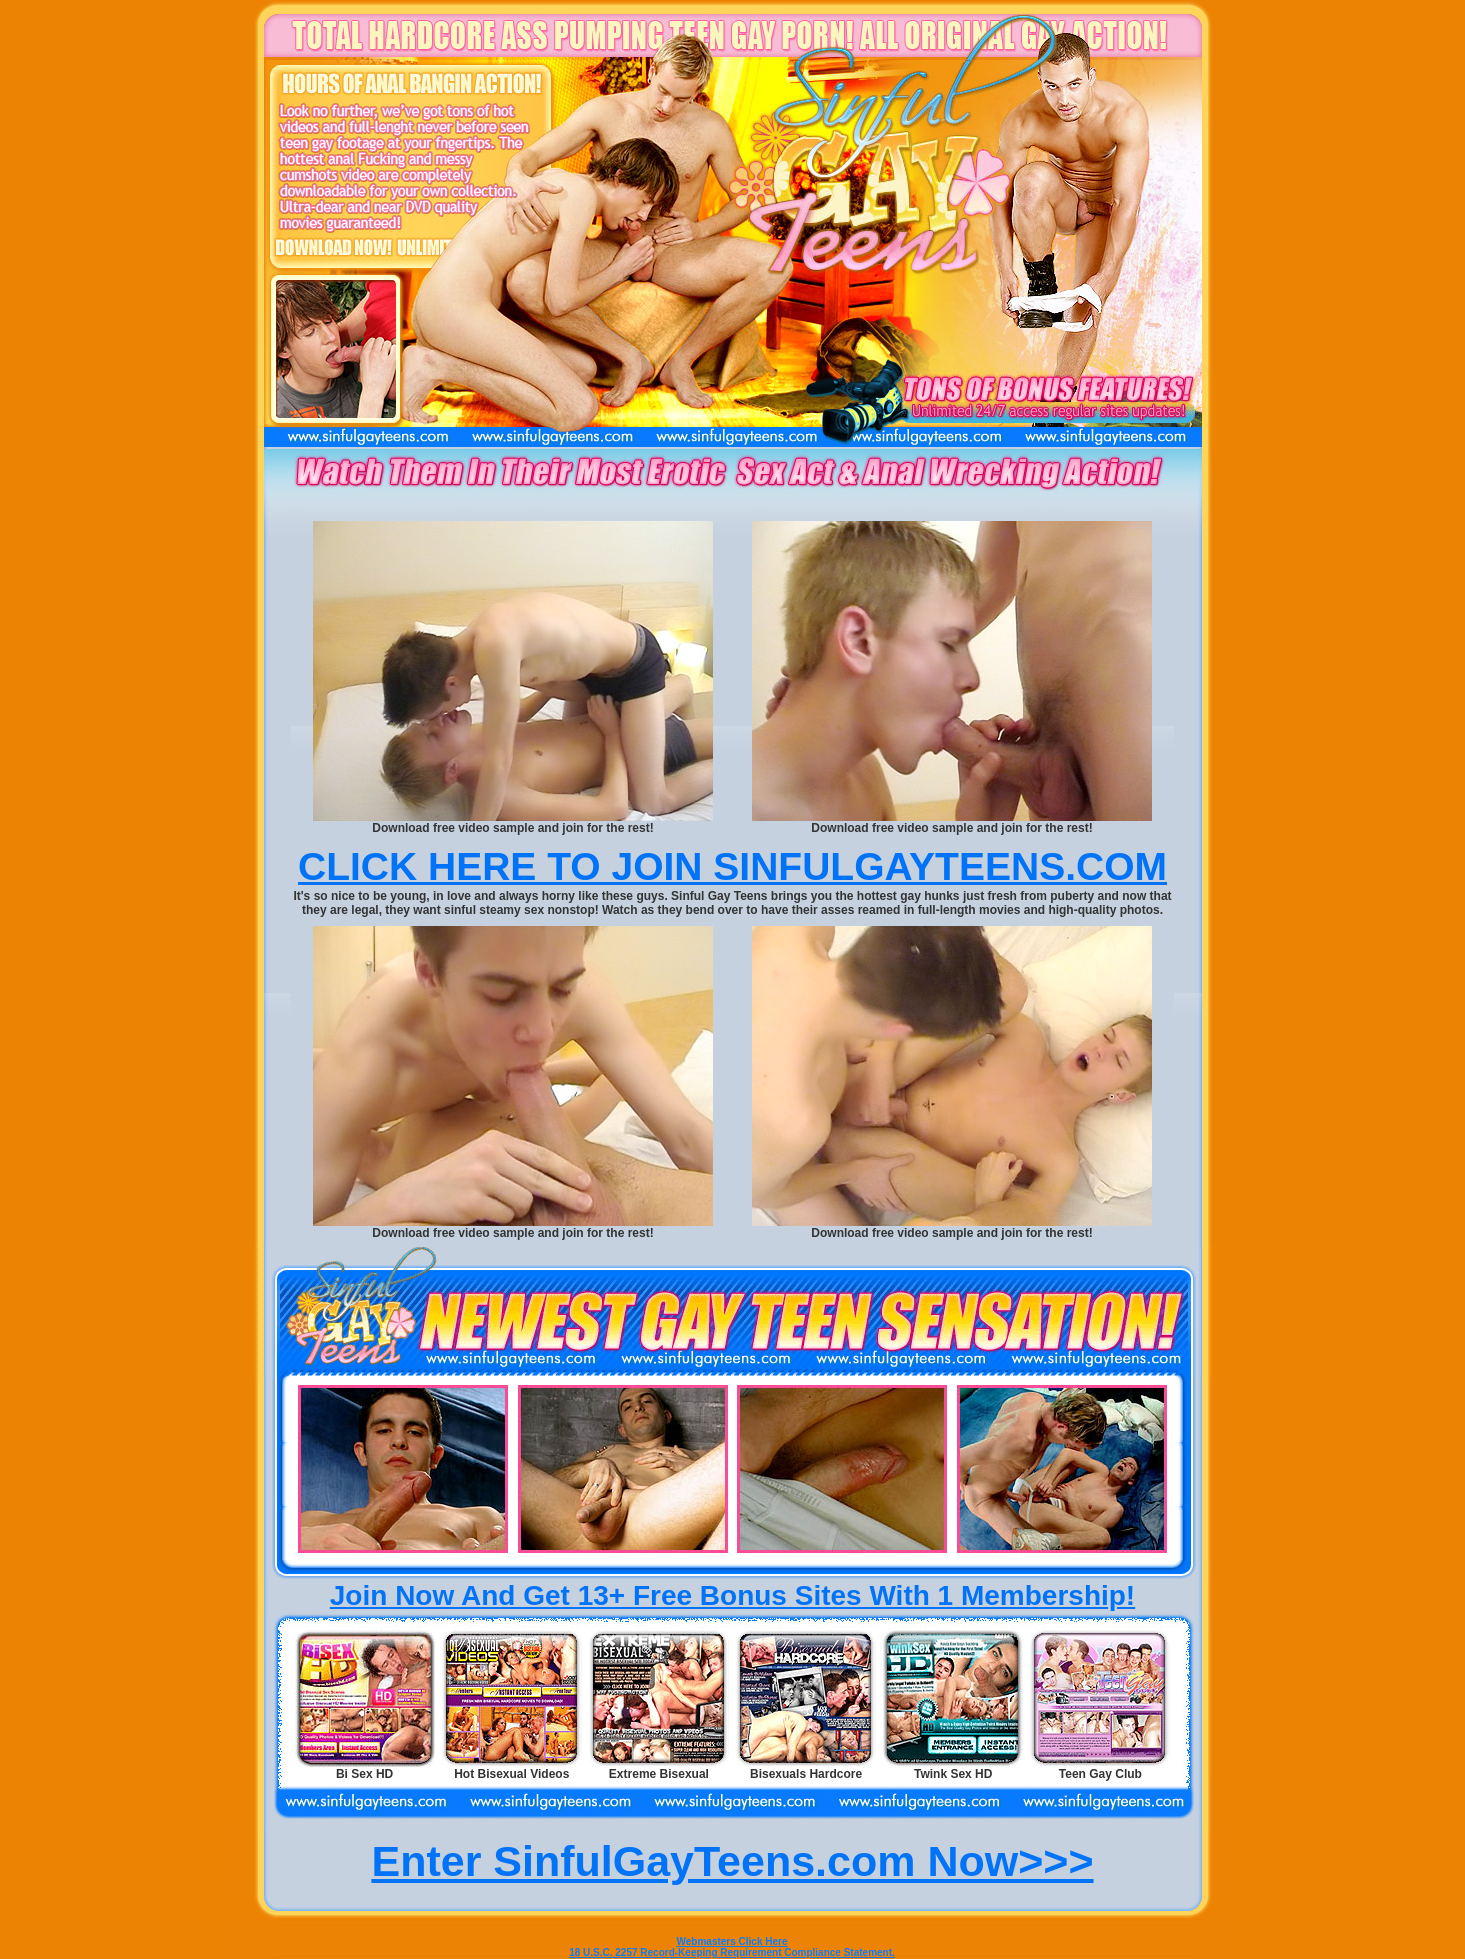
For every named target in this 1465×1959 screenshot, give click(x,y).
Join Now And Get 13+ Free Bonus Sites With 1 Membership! (732, 1595)
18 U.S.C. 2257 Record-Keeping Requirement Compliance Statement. (732, 1952)
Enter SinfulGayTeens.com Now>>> (732, 1861)
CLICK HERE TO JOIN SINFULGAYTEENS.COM (732, 866)
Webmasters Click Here (732, 1941)
